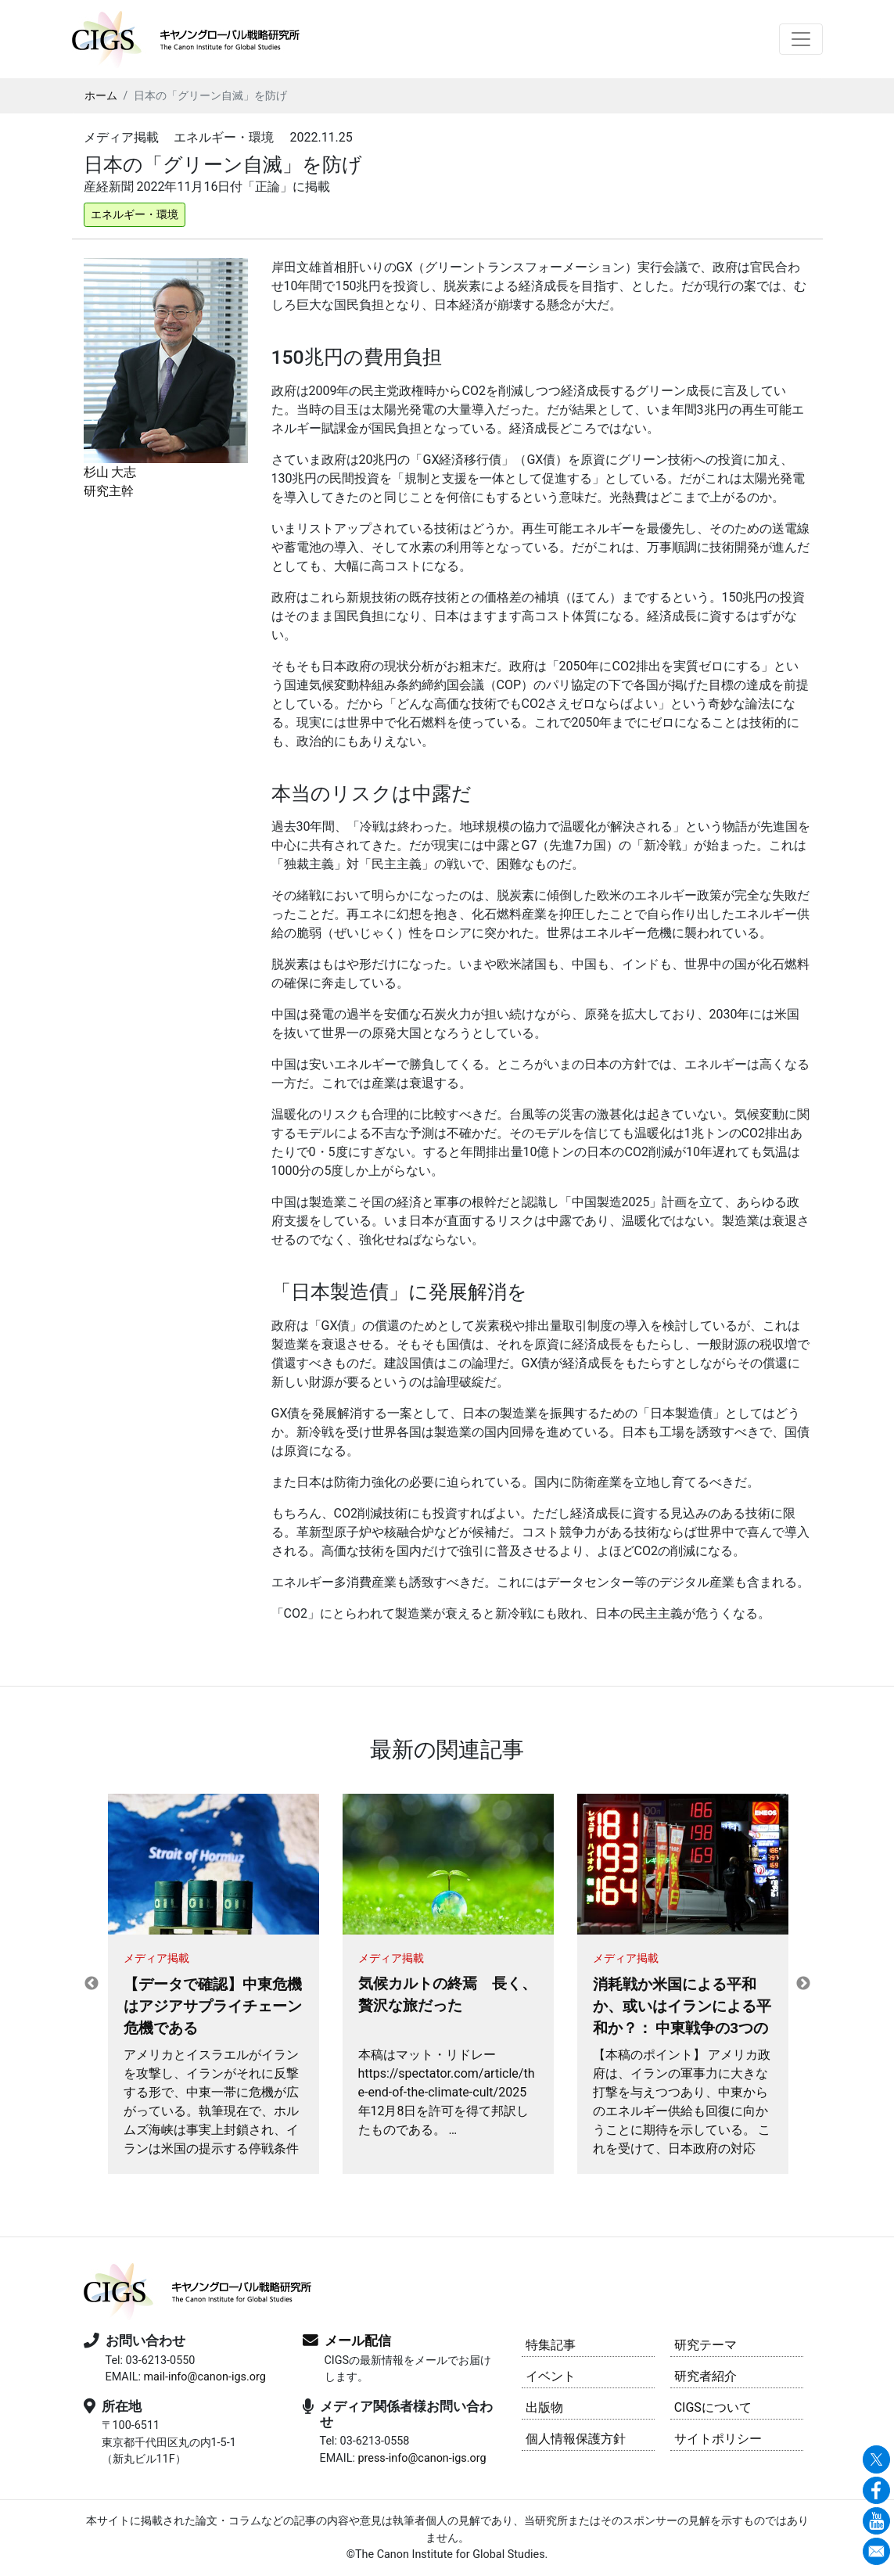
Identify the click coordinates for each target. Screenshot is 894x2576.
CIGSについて (713, 2407)
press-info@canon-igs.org (421, 2458)
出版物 (544, 2407)
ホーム (100, 95)
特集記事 (551, 2344)
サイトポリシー (718, 2438)
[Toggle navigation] (801, 39)
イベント (551, 2376)
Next (803, 1984)
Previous (91, 1984)
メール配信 (358, 2340)
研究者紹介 (705, 2376)
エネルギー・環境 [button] (134, 214)
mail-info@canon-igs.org (204, 2377)
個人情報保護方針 (576, 2438)
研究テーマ (705, 2344)
